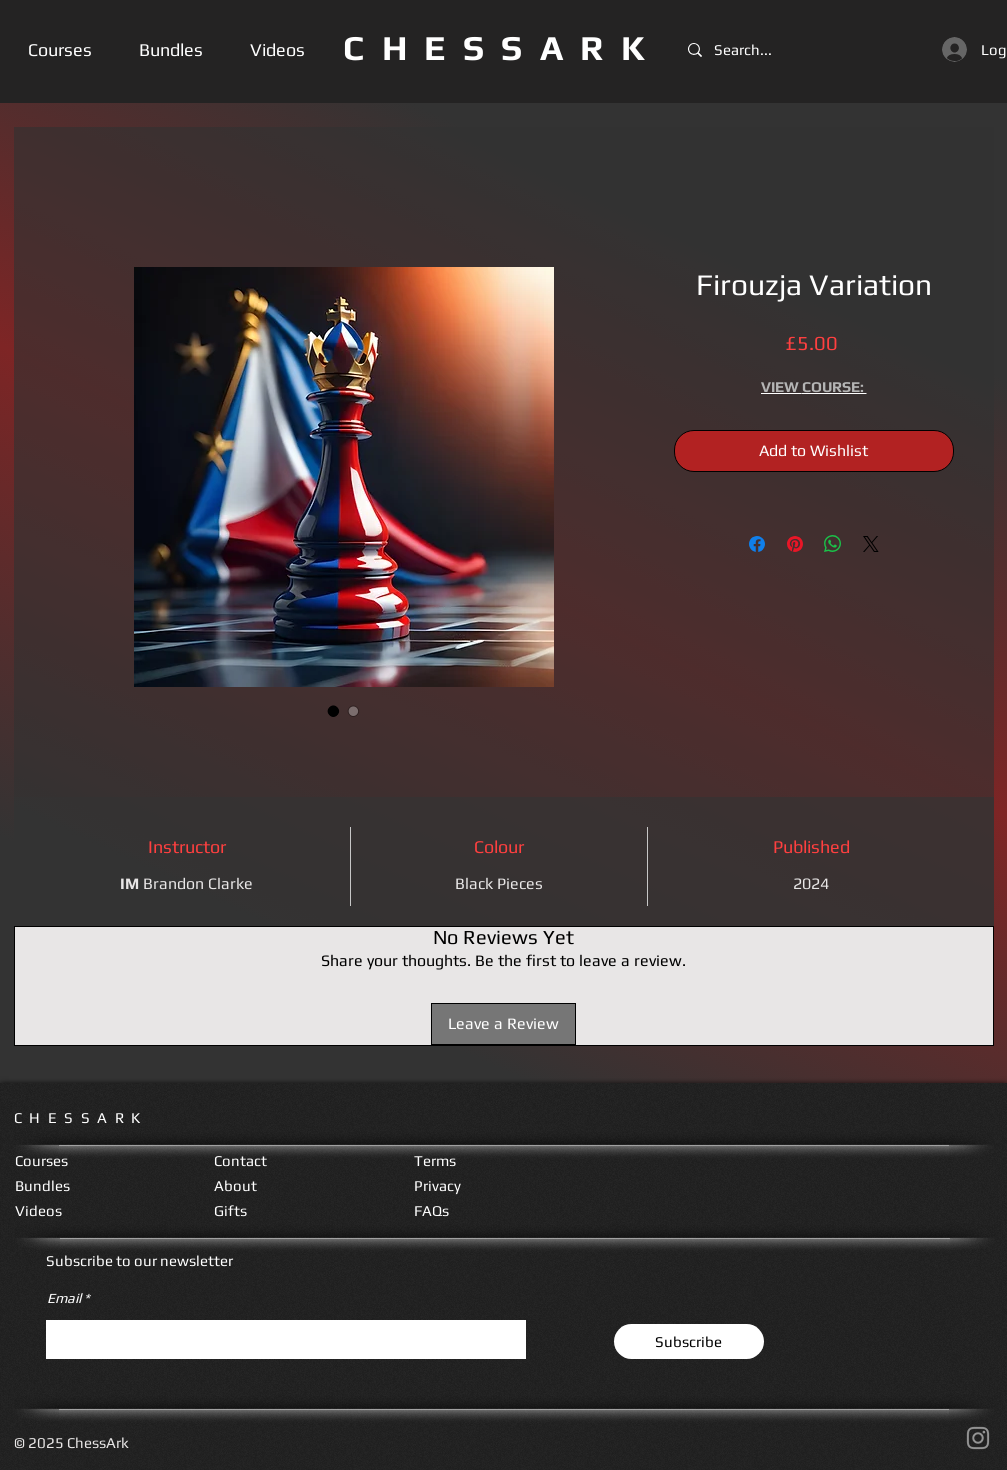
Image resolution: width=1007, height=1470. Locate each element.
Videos (38, 1210)
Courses (41, 1160)
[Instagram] (978, 1438)
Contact (240, 1160)
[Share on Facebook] (757, 544)
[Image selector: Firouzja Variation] (334, 711)
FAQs (431, 1210)
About (235, 1185)
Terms (435, 1160)
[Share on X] (871, 544)
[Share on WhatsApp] (833, 544)
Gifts (230, 1210)
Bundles (42, 1185)
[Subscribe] (689, 1341)
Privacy (437, 1185)
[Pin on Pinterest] (795, 544)
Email (64, 1298)
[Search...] (749, 49)
